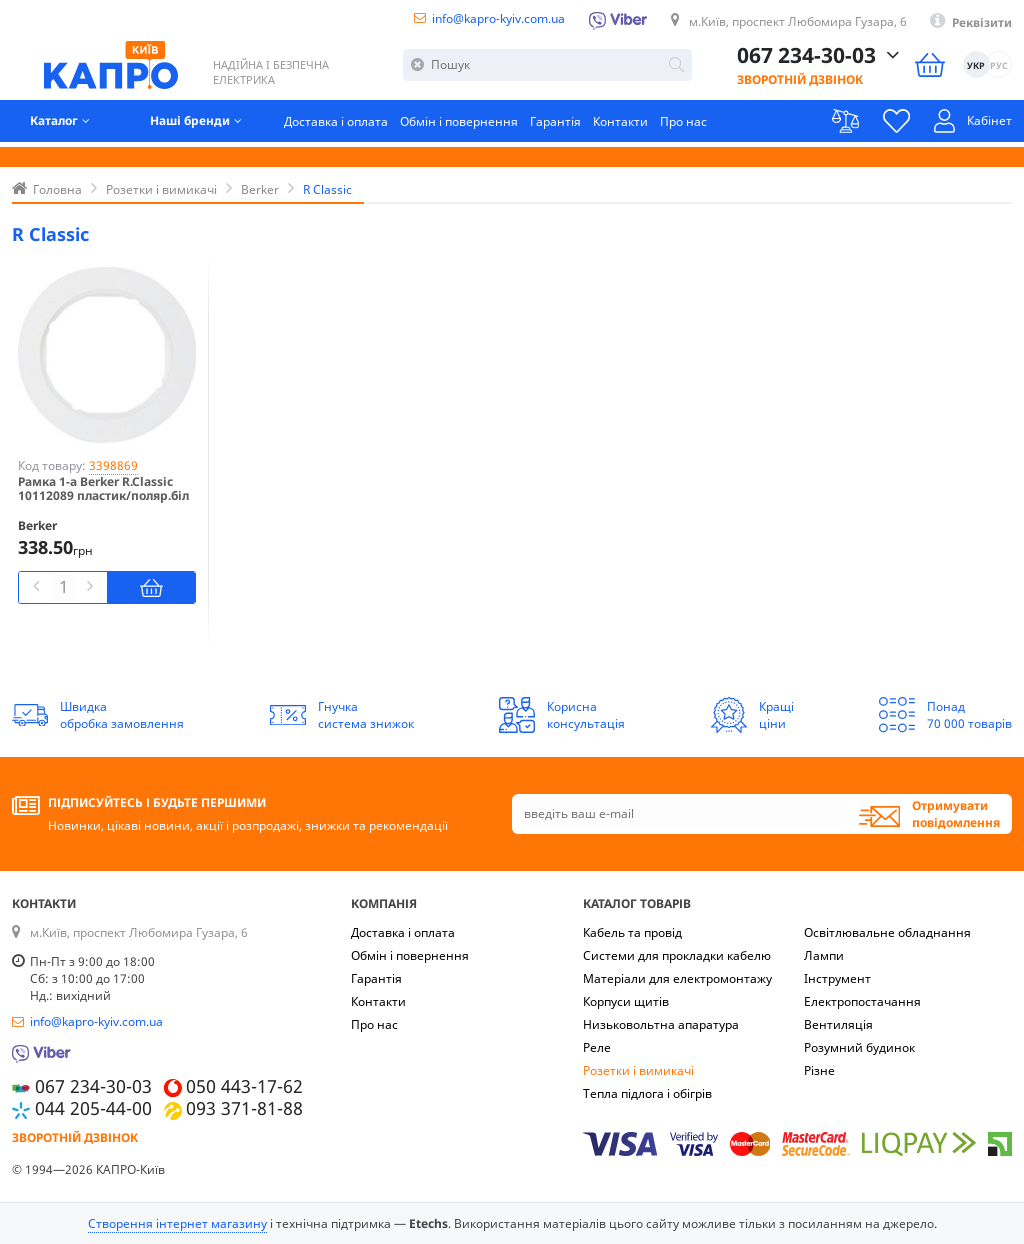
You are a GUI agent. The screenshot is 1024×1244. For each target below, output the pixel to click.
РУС (999, 68)
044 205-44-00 (93, 1108)
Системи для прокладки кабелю (677, 955)
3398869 (113, 465)
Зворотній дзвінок (800, 81)
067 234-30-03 (806, 58)
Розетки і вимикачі (638, 1070)
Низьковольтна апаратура (661, 1024)
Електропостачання (862, 1001)
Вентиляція (838, 1024)
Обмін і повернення (460, 124)
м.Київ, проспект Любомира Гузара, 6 (797, 21)
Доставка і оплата (337, 124)
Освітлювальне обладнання (887, 932)
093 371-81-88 (244, 1108)
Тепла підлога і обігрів (647, 1093)
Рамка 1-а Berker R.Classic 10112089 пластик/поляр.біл (103, 489)
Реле (597, 1047)
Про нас (684, 124)
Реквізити (982, 22)
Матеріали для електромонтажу (677, 978)
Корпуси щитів (626, 1001)
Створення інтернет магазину (177, 1223)
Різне (819, 1070)
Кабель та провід (632, 932)
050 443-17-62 (244, 1086)
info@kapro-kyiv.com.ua (497, 18)
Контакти (621, 124)
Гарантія (556, 124)
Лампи (824, 955)
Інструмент (837, 978)
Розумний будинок (859, 1047)
